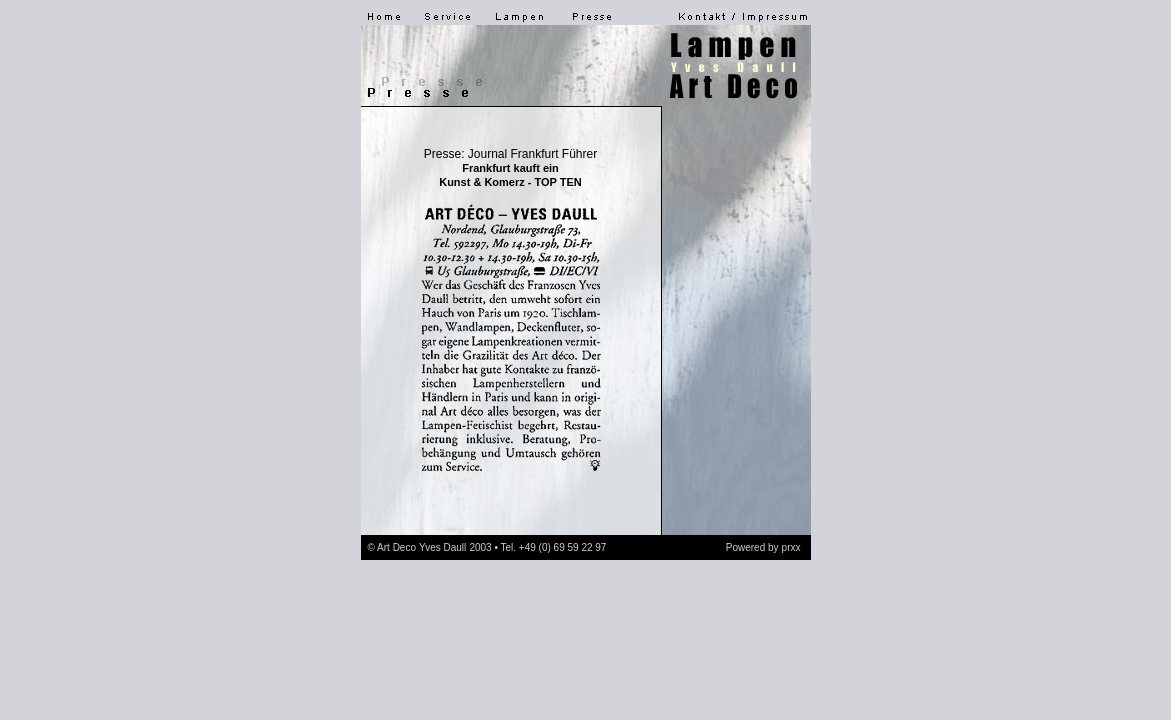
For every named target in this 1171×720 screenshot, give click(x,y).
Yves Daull (442, 547)
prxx (791, 547)
